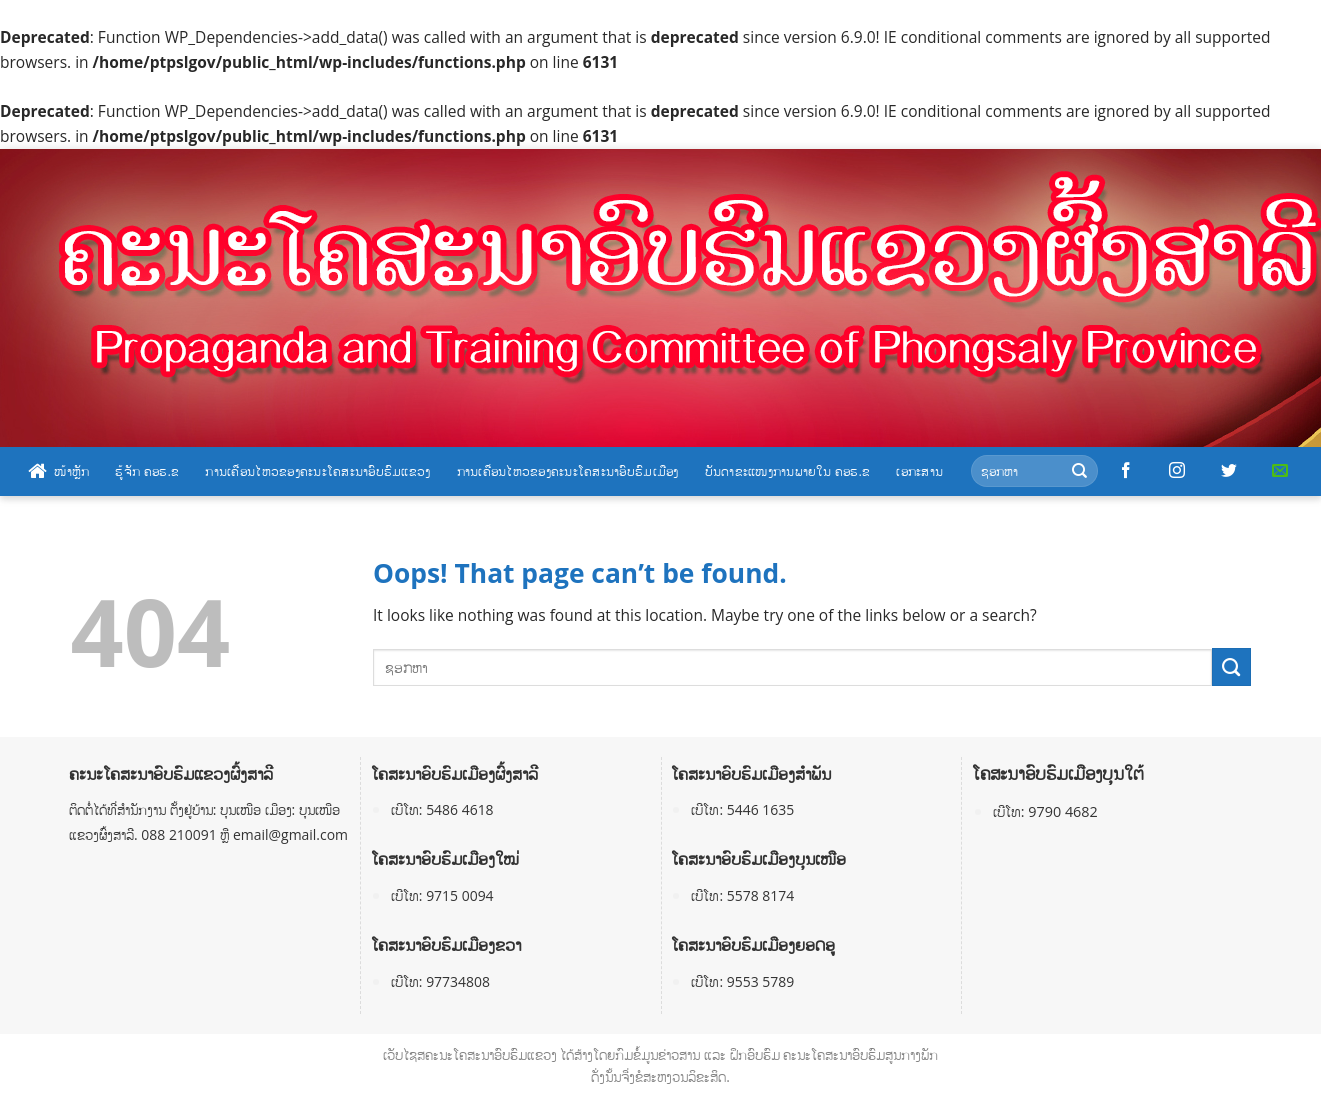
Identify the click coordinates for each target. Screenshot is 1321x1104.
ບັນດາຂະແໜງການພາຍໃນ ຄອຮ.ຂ (788, 471)
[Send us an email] (1280, 471)
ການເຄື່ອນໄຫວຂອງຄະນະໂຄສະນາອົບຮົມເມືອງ (568, 471)
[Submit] (1079, 471)
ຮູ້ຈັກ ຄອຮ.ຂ (147, 471)
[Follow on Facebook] (1126, 471)
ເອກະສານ (919, 471)
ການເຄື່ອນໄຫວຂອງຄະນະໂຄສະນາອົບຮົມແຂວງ (317, 471)
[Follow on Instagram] (1177, 471)
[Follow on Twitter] (1229, 471)
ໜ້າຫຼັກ (58, 471)
